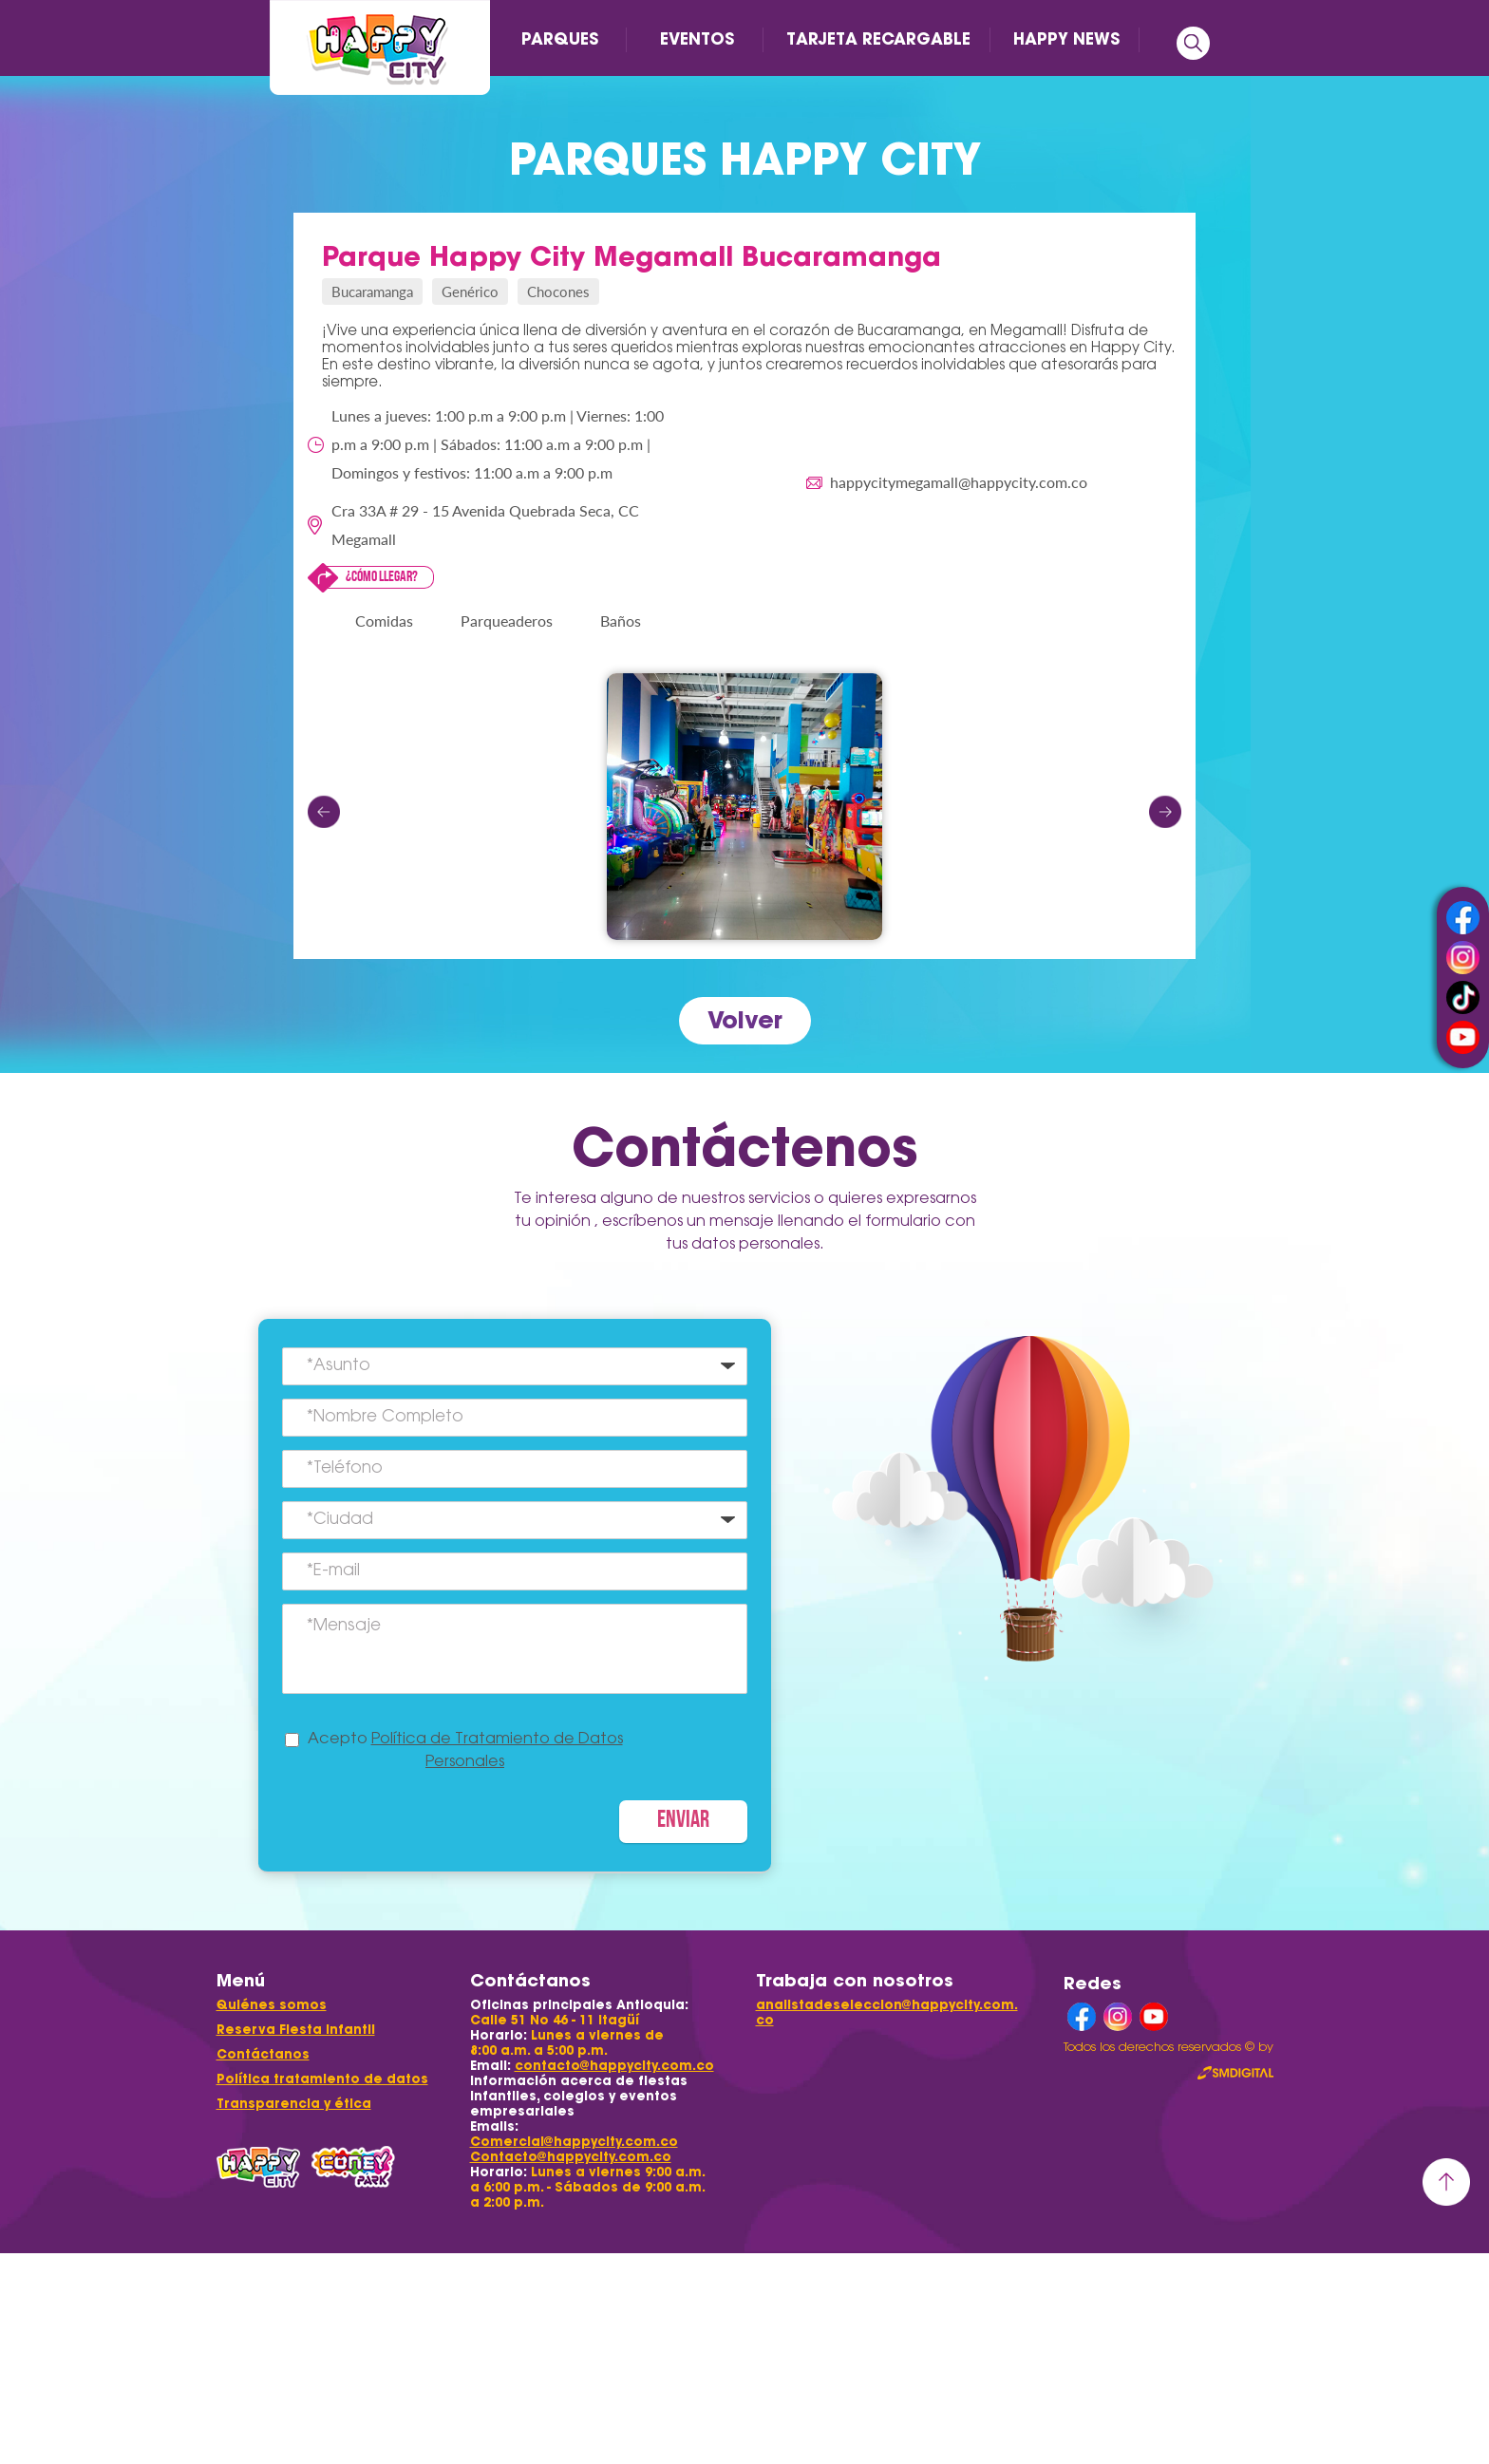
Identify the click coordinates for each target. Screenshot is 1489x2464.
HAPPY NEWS (1066, 38)
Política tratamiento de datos (322, 2079)
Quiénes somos (272, 2005)
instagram (1463, 957)
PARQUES (559, 38)
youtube (1463, 1037)
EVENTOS (697, 38)
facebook (1463, 917)
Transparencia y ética (294, 2104)
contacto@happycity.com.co (614, 2066)
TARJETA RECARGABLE (878, 38)
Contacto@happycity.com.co (570, 2157)
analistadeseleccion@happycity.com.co (887, 2012)
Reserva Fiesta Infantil (296, 2030)
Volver (744, 1020)
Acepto (465, 1751)
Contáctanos (263, 2054)
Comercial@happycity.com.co (574, 2142)
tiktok (1463, 997)
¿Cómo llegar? (382, 577)
